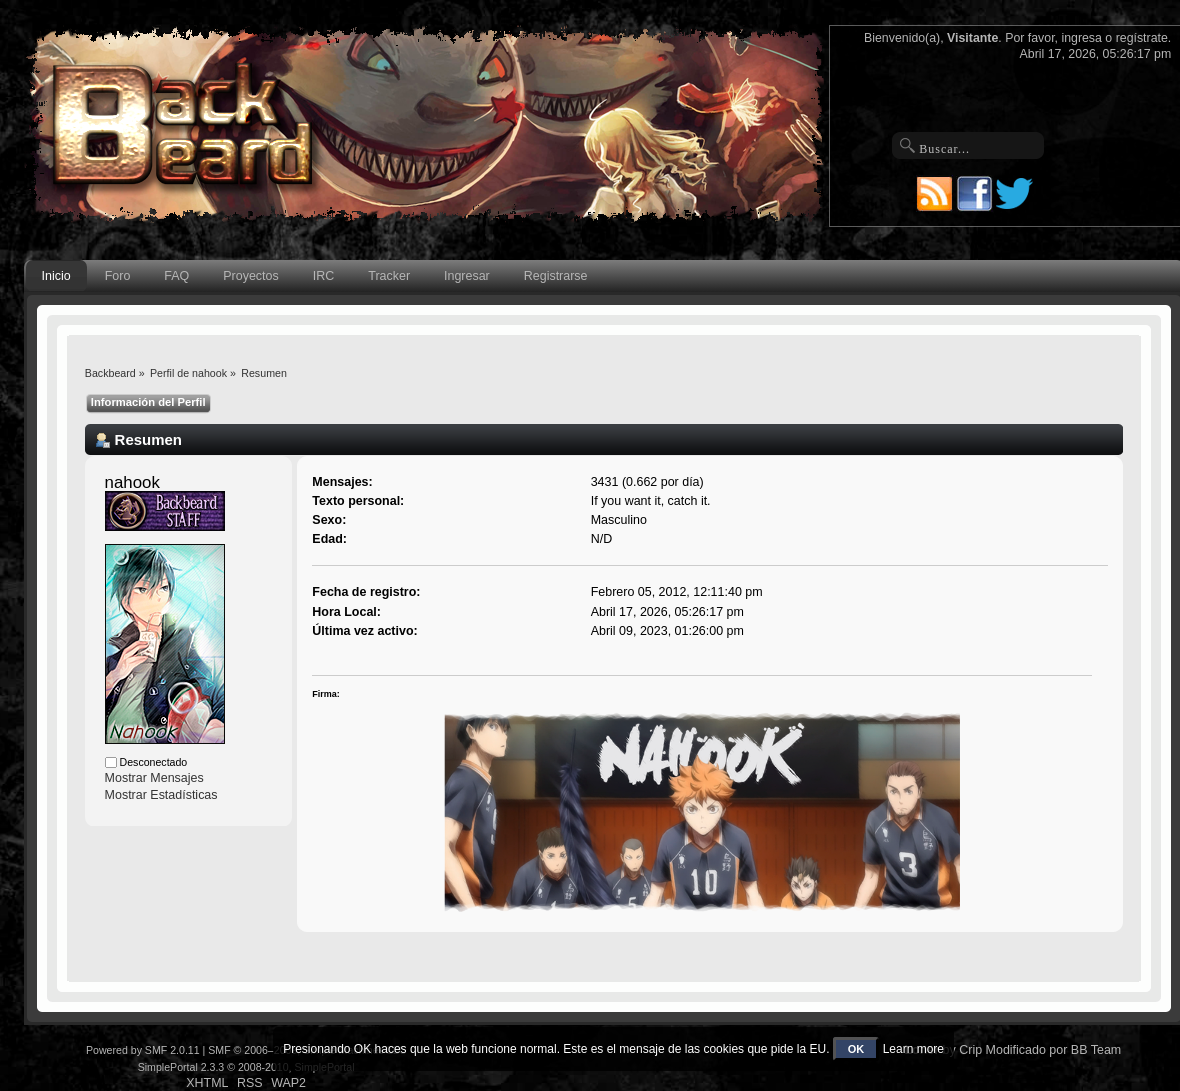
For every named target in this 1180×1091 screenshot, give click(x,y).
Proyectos (250, 276)
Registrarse (556, 276)
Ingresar (467, 276)
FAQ (176, 276)
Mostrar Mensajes (154, 778)
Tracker (389, 276)
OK (856, 1049)
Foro (118, 276)
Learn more (913, 1049)
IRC (323, 276)
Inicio (56, 276)
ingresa (1081, 38)
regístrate (1142, 38)
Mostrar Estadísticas (161, 795)
